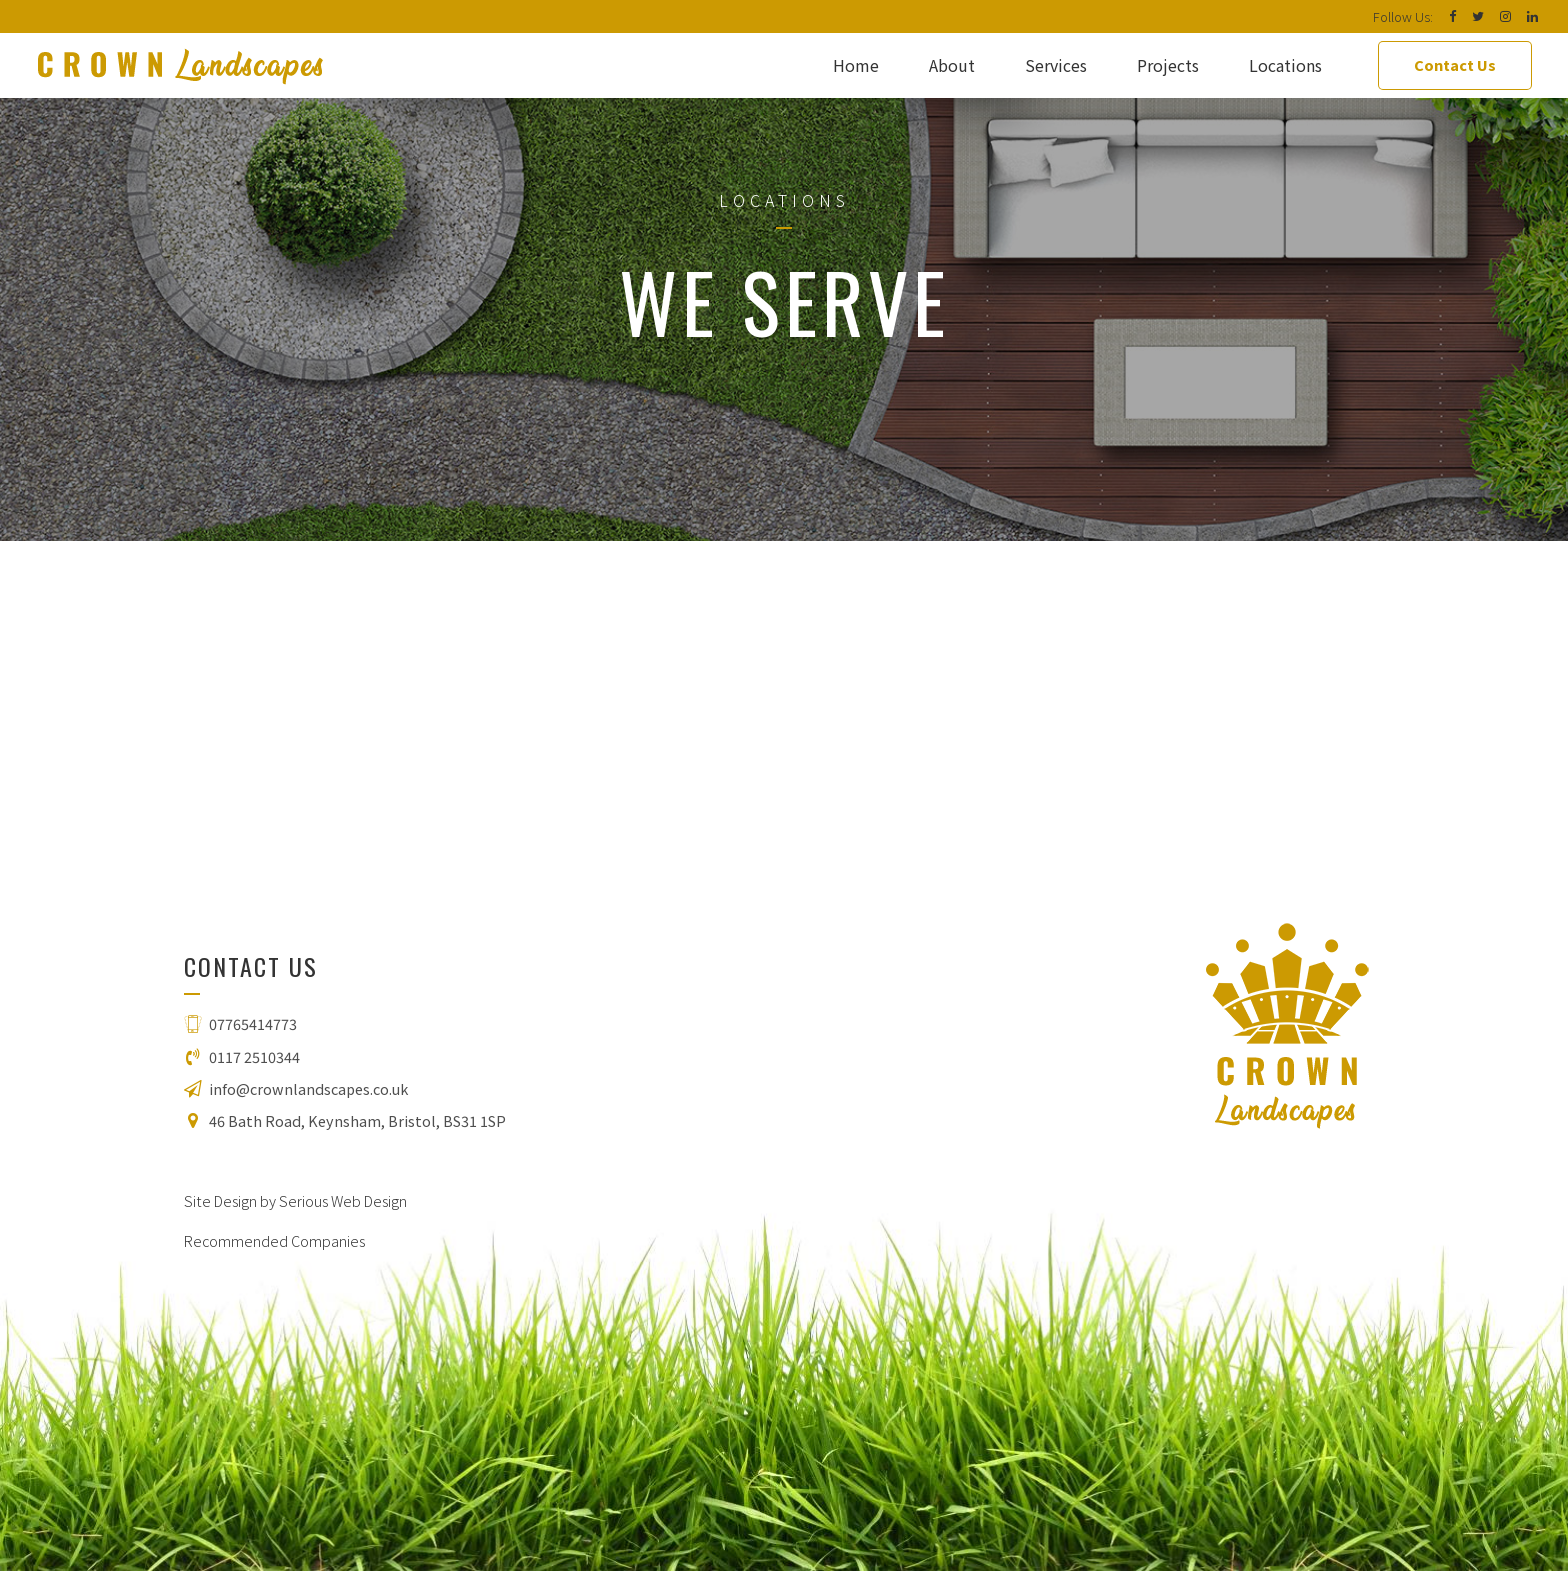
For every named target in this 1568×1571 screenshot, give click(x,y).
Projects (1168, 65)
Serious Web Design (343, 1200)
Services (1056, 65)
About (952, 65)
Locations (1285, 65)
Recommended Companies (274, 1240)
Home (856, 65)
